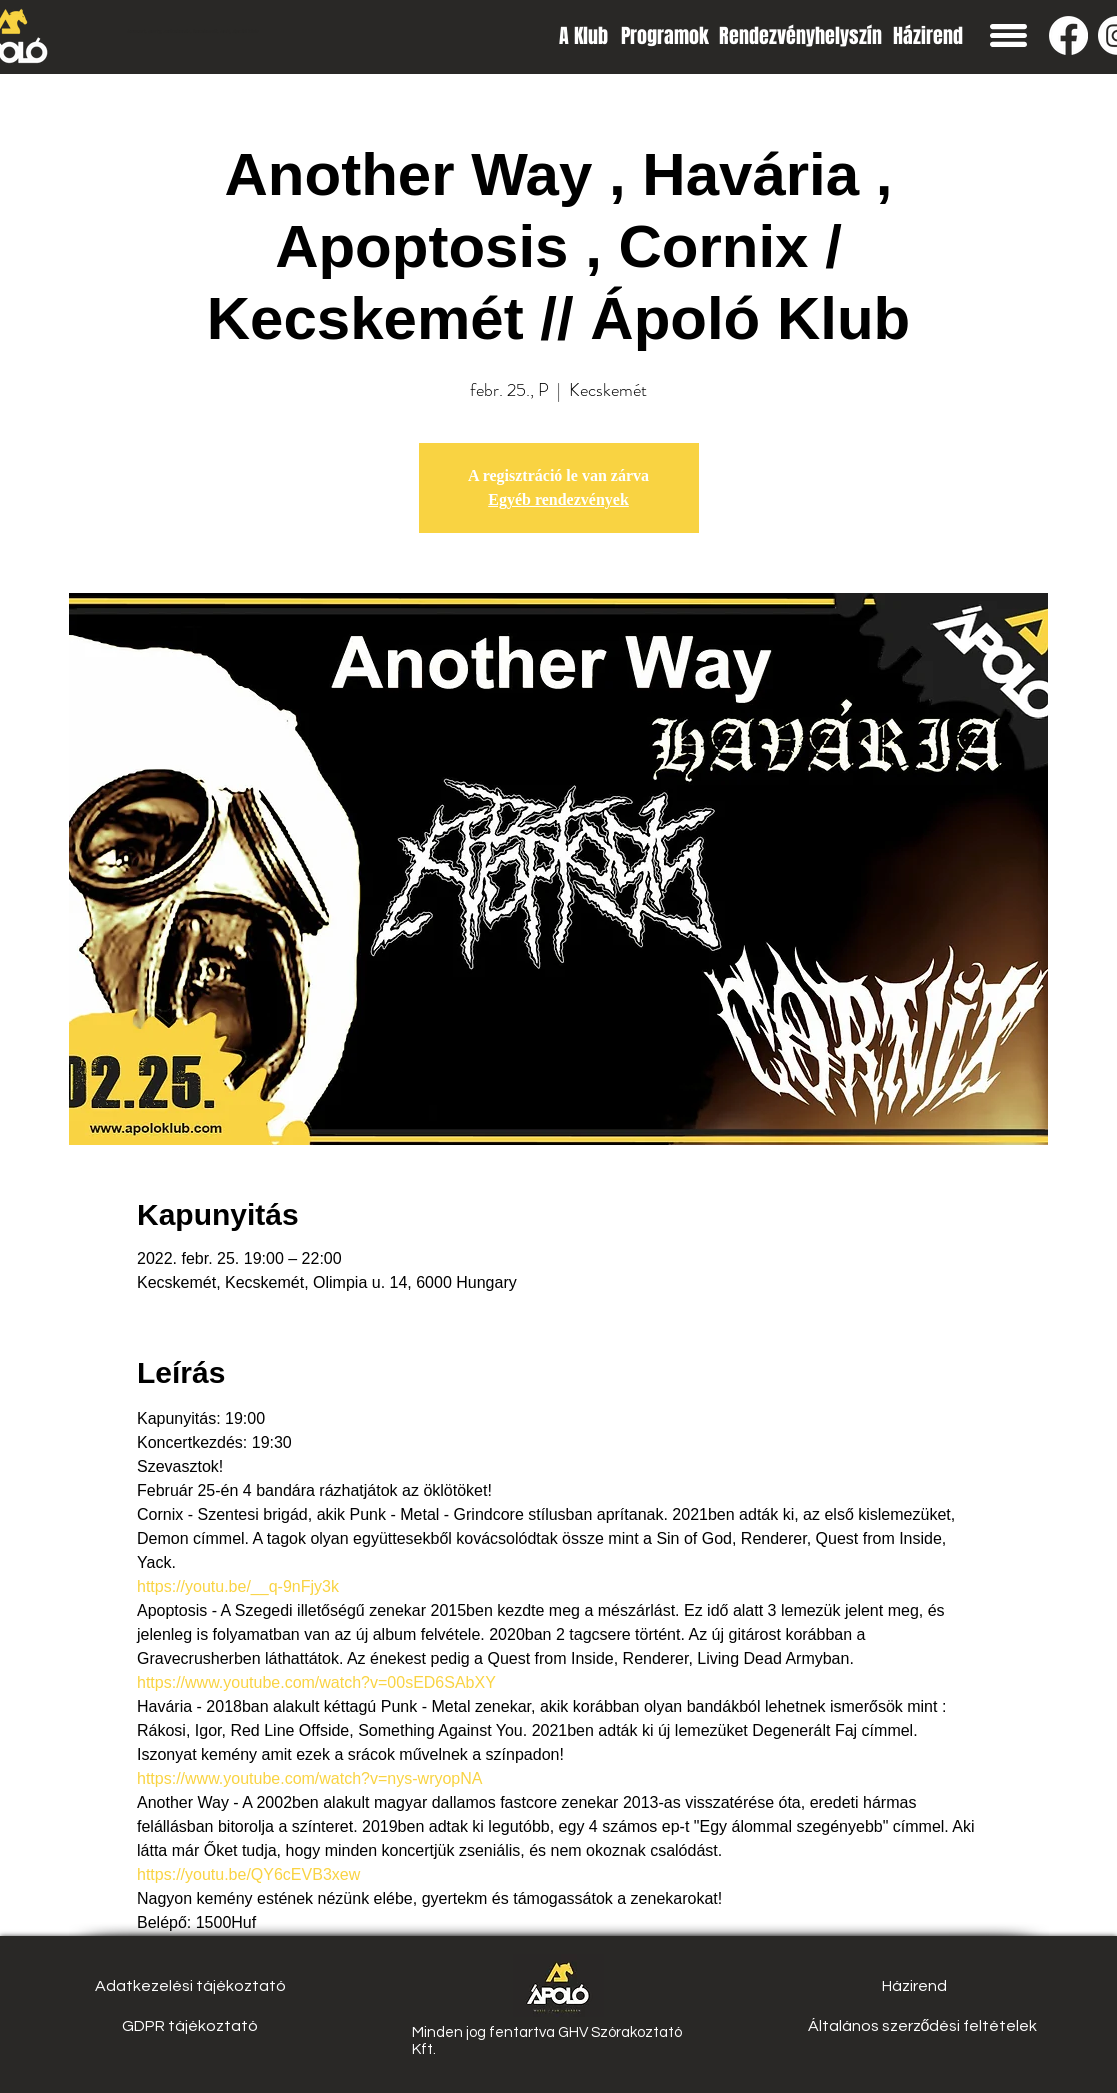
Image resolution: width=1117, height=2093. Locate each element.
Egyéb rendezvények (558, 499)
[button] (1008, 35)
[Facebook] (1068, 35)
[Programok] (665, 35)
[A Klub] (583, 35)
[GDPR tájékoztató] (190, 2026)
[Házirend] (928, 35)
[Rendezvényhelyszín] (800, 35)
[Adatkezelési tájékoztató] (190, 1986)
